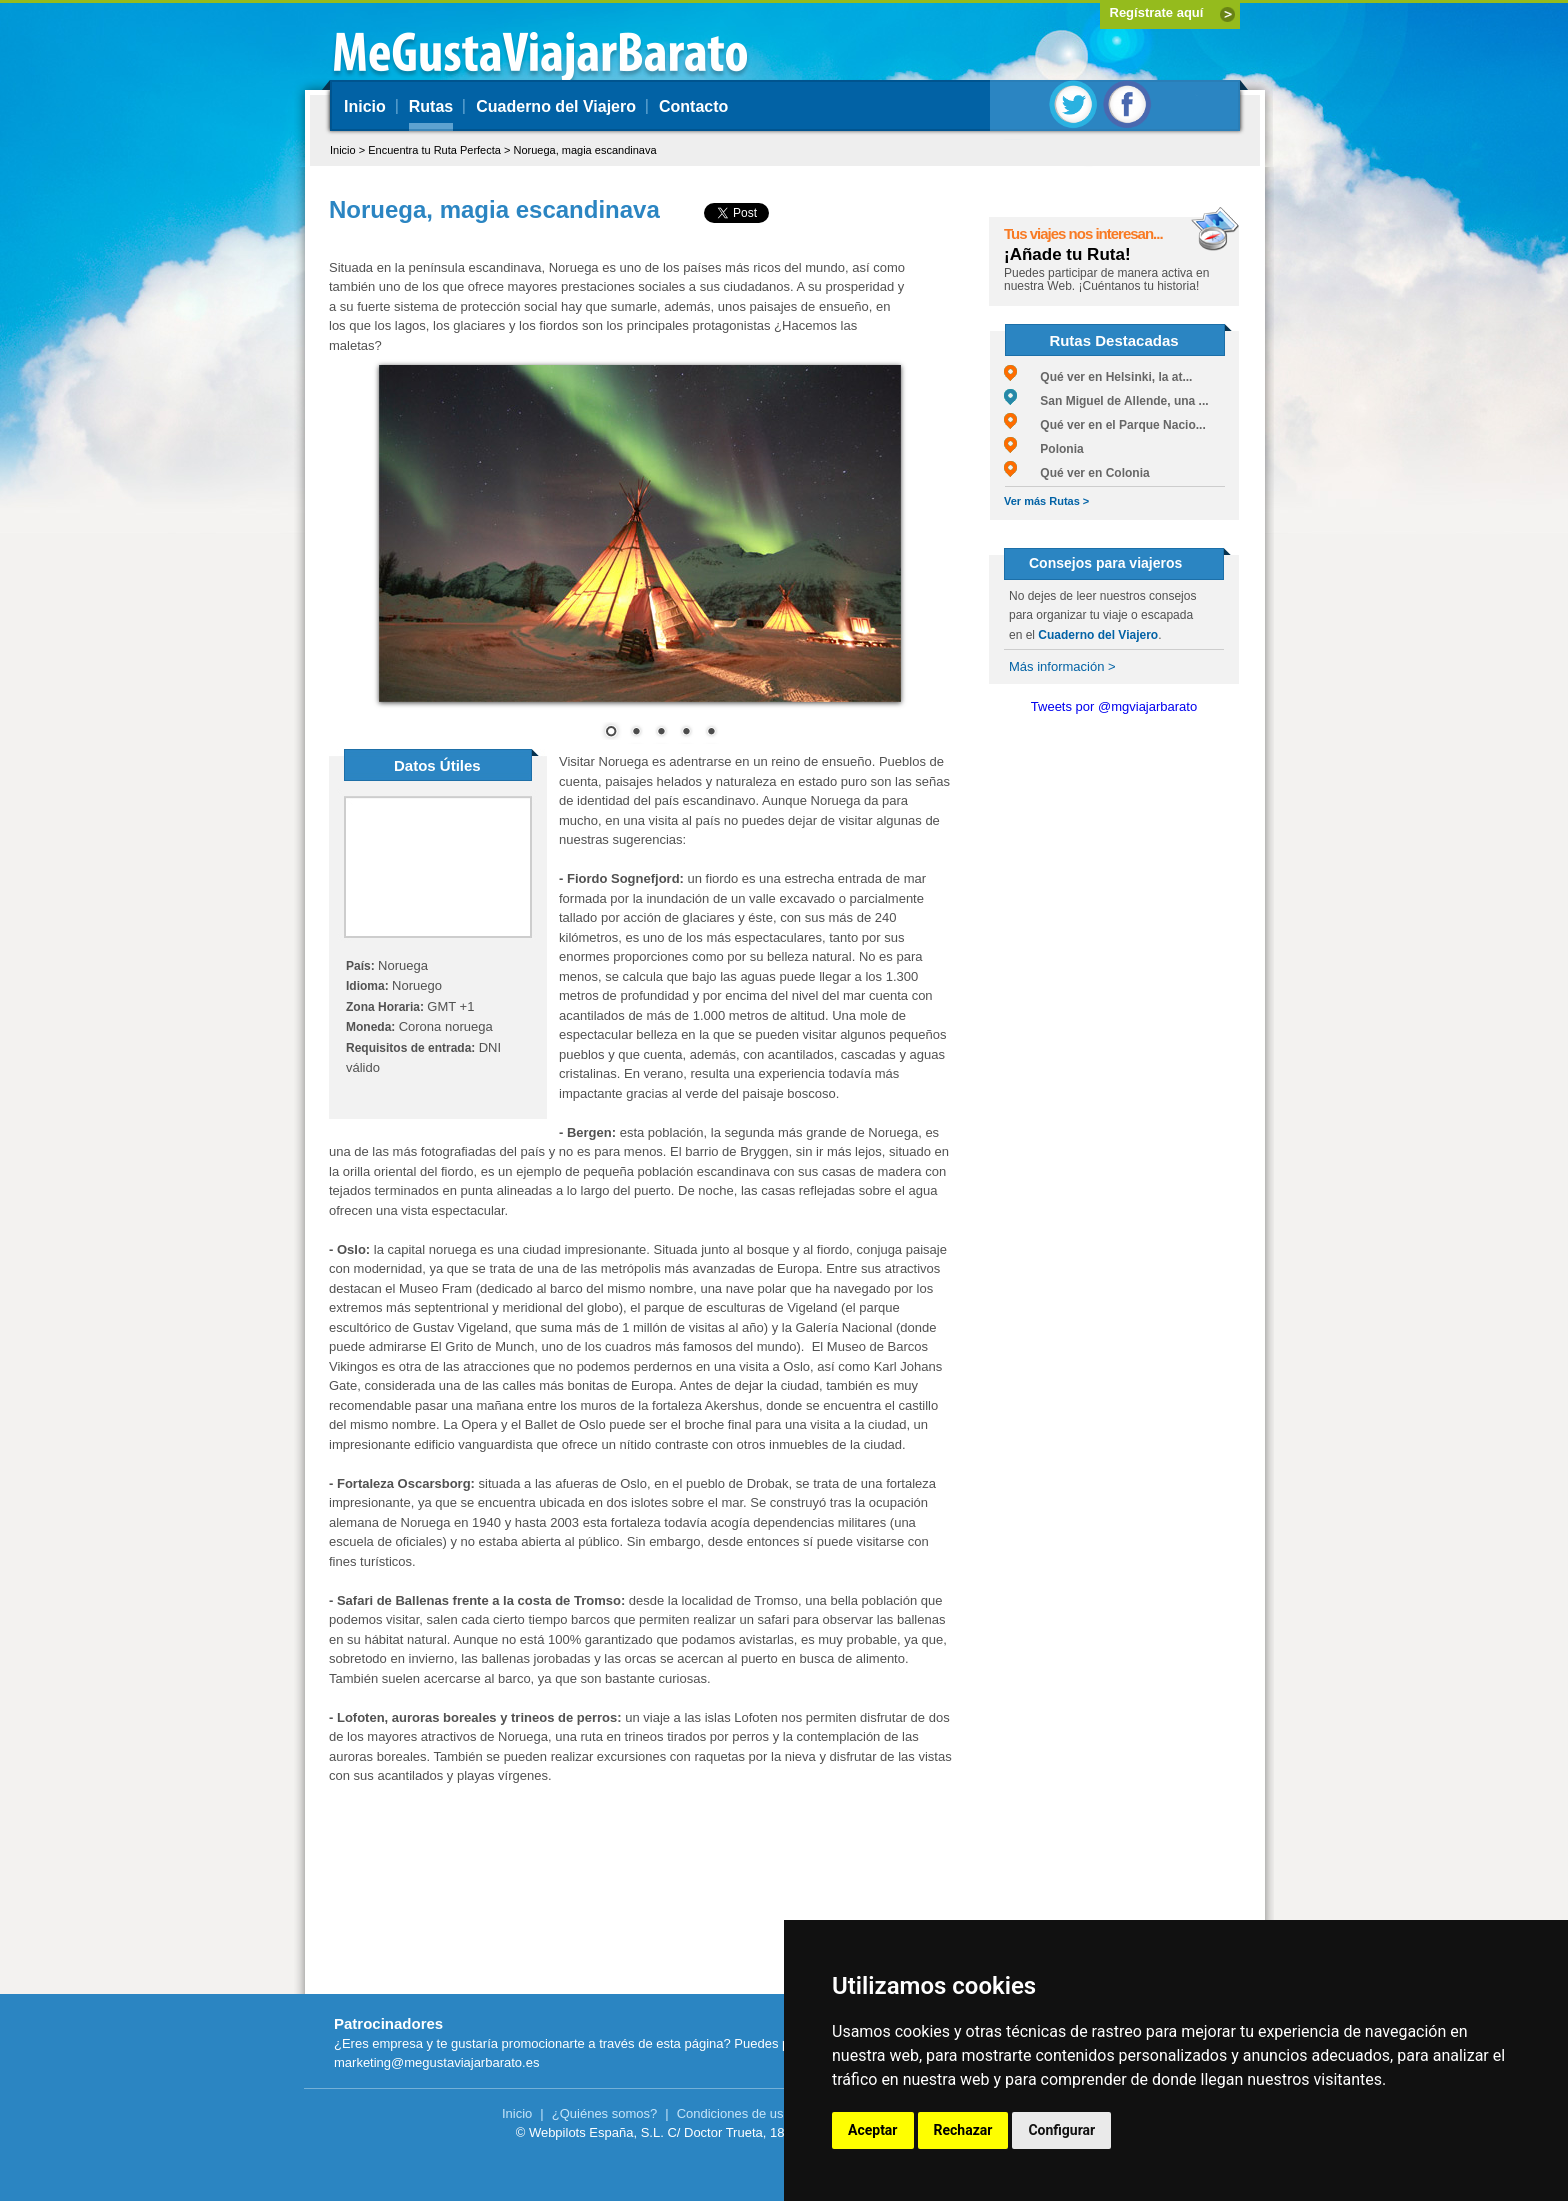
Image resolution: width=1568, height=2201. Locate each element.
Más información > (1062, 666)
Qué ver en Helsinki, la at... (1098, 377)
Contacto (693, 106)
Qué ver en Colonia (1077, 473)
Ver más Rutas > (1046, 501)
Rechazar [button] (963, 2130)
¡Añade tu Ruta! (1067, 254)
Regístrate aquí (1157, 12)
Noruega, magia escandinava (584, 150)
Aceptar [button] (873, 2130)
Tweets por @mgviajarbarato (1114, 706)
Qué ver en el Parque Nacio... (1105, 425)
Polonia (1044, 449)
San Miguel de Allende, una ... (1106, 401)
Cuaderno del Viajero (556, 106)
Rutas (431, 106)
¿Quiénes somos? (605, 2113)
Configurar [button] (1061, 2130)
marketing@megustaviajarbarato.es (436, 2062)
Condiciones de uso (734, 2113)
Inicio (365, 106)
